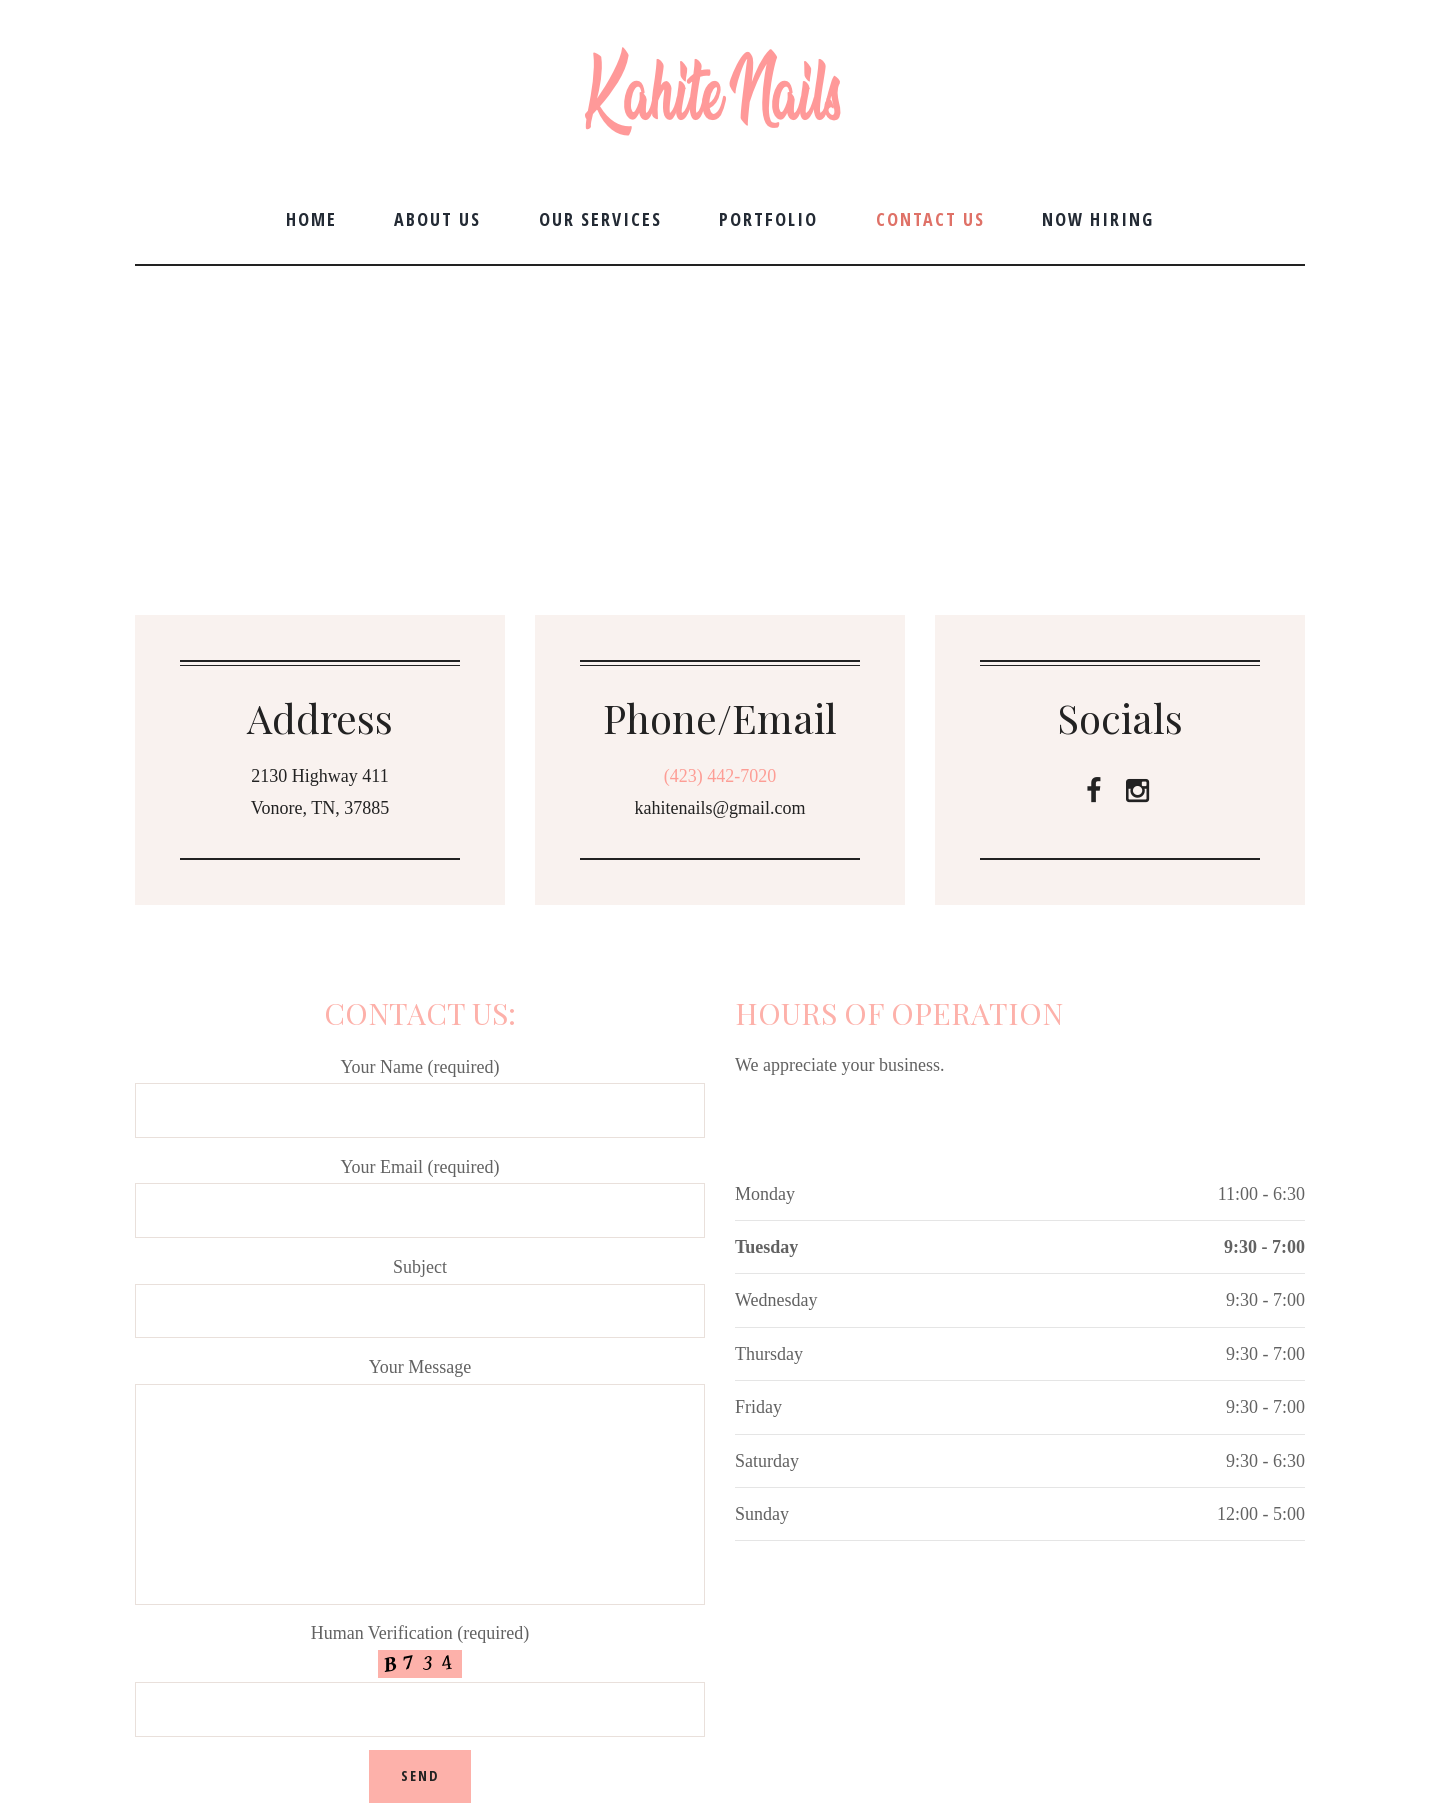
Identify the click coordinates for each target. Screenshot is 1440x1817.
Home (311, 219)
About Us (437, 219)
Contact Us (930, 219)
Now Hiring (1098, 219)
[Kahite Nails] (720, 413)
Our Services (600, 219)
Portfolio (768, 219)
